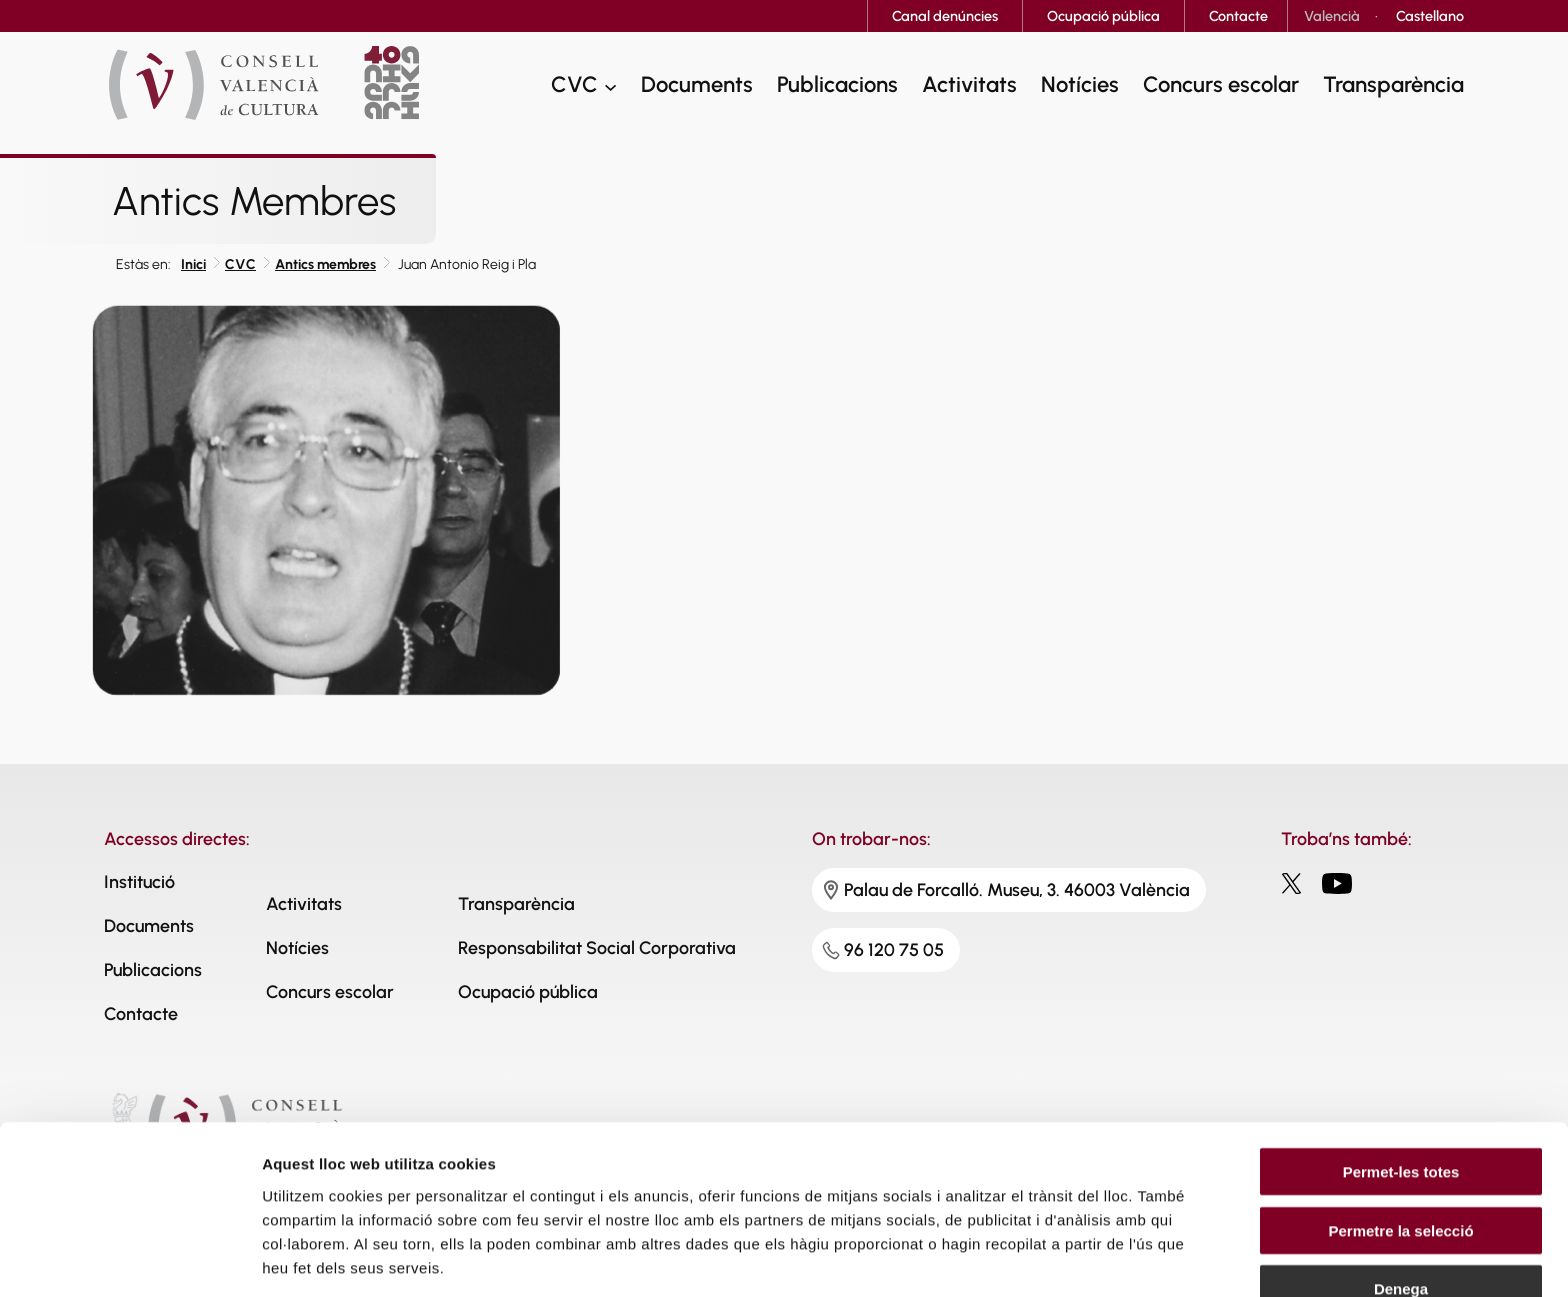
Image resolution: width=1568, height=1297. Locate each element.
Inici (193, 264)
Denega (1401, 1184)
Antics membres (325, 264)
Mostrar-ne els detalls (340, 1257)
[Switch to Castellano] (1430, 16)
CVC (240, 264)
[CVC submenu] (610, 86)
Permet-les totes (1401, 1067)
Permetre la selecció (1400, 1126)
